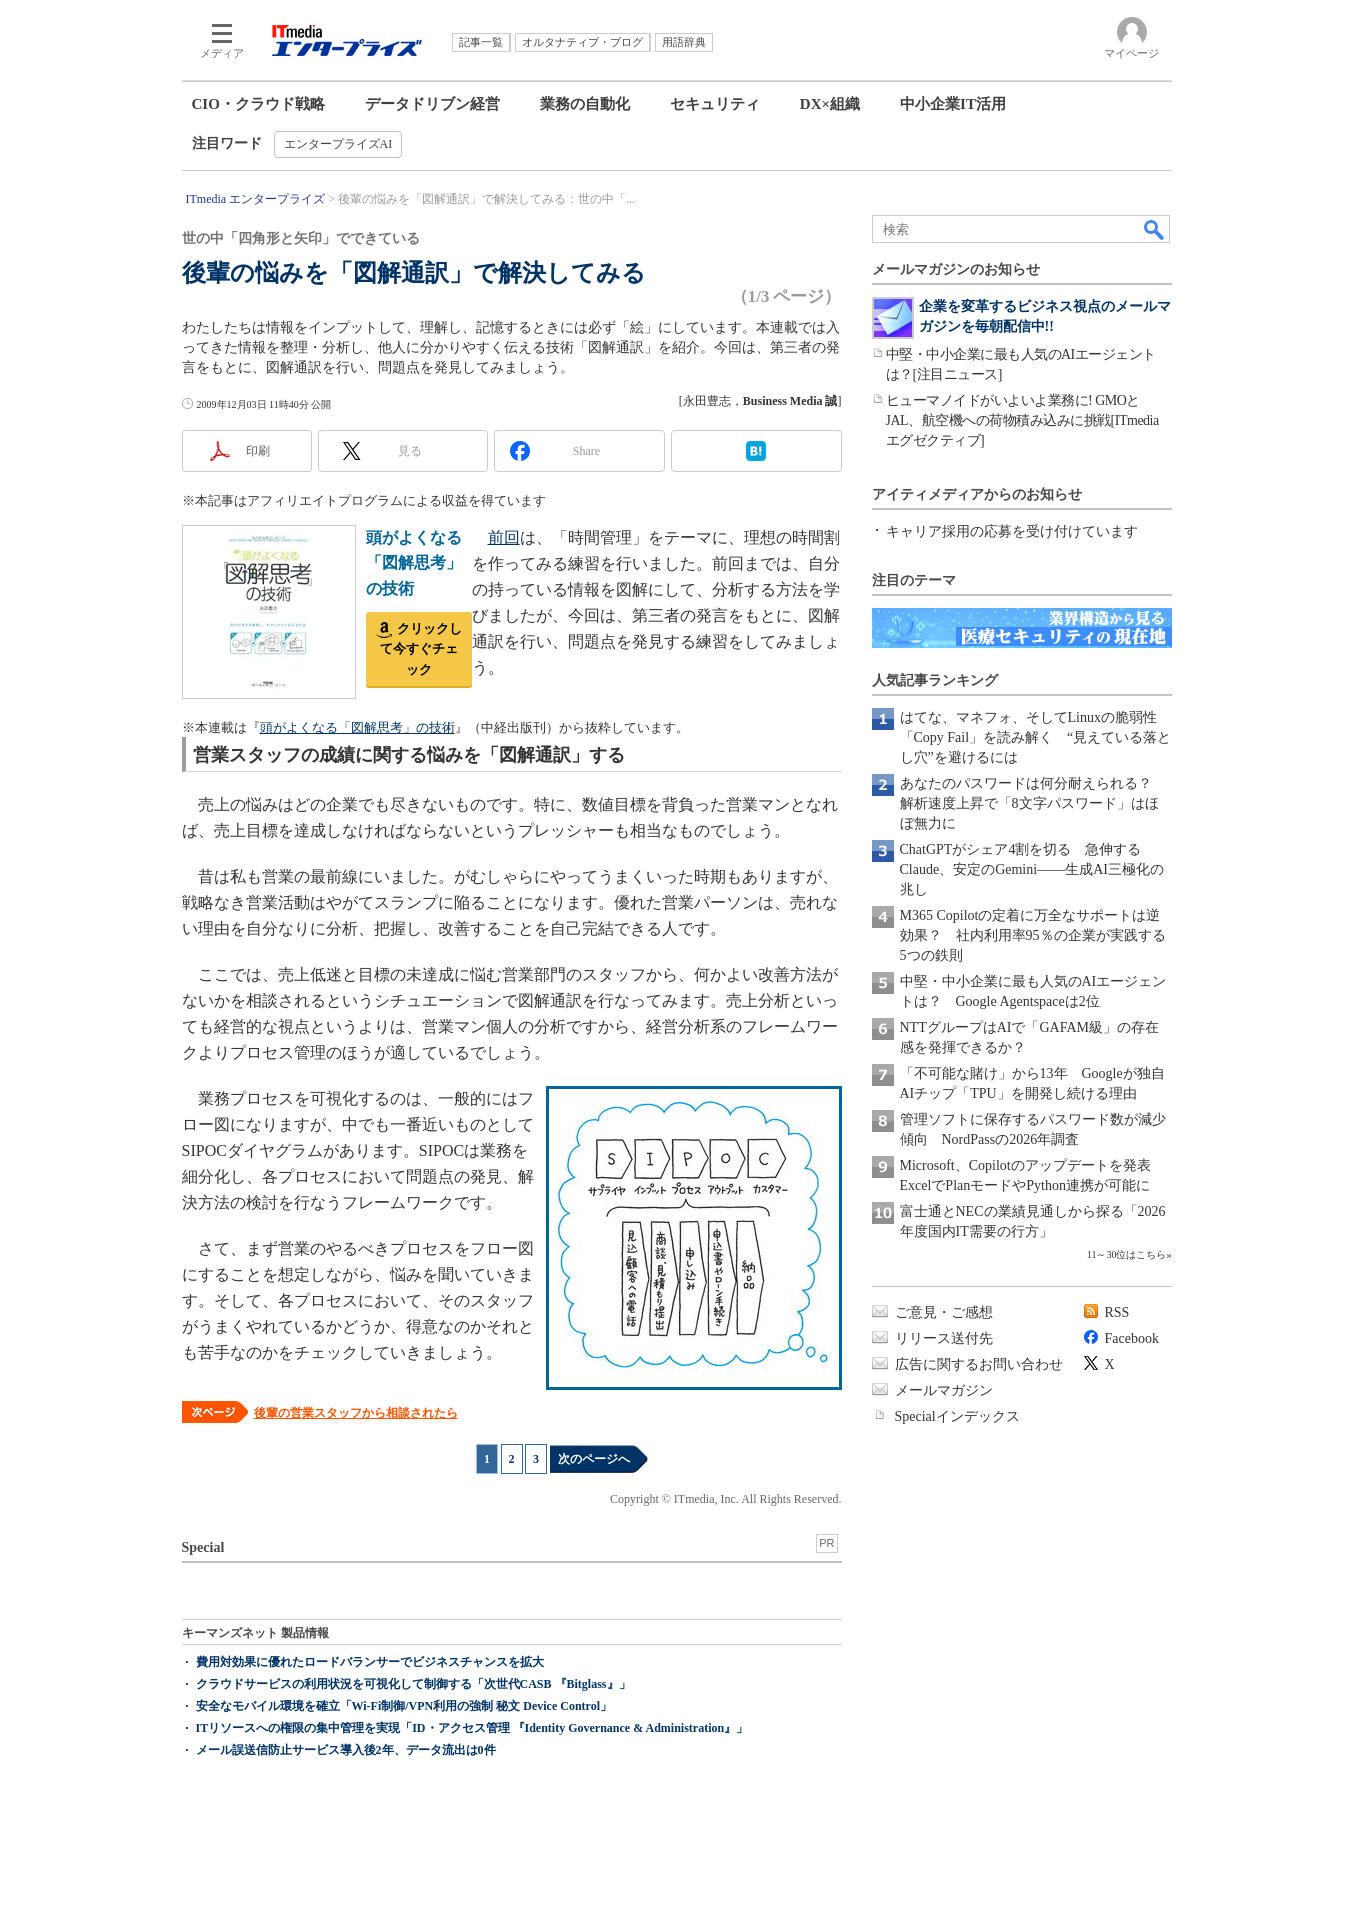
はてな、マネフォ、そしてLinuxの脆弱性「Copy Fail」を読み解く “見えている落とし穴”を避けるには (1036, 737)
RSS (1117, 1312)
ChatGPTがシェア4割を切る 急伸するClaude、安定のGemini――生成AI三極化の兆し (1032, 869)
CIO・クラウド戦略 (258, 104)
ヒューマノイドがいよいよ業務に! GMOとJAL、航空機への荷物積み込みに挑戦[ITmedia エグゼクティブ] (1022, 420)
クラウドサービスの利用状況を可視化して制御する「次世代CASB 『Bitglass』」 (413, 1684)
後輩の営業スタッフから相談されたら (356, 1413)
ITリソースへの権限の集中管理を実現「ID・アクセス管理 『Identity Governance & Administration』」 (472, 1728)
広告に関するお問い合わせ (979, 1364)
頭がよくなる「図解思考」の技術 (414, 563)
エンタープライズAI (338, 144)
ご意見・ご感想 (944, 1312)
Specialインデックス (957, 1416)
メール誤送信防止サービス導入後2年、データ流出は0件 (346, 1750)
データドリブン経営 (432, 104)
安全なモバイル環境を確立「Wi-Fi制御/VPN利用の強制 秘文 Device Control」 (404, 1706)
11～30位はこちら (1127, 1254)
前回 (504, 537)
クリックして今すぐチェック (421, 649)
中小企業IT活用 (953, 104)
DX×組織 (830, 104)
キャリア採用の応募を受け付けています (1012, 531)
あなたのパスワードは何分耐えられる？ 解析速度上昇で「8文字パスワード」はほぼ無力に (1033, 803)
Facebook (1132, 1338)
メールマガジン (944, 1390)
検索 (1155, 229)
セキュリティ (715, 104)
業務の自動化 (585, 104)
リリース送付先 (944, 1338)
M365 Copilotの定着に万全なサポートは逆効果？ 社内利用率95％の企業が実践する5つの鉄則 (1033, 935)
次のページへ (594, 1459)
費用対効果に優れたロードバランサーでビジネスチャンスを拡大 (370, 1662)
